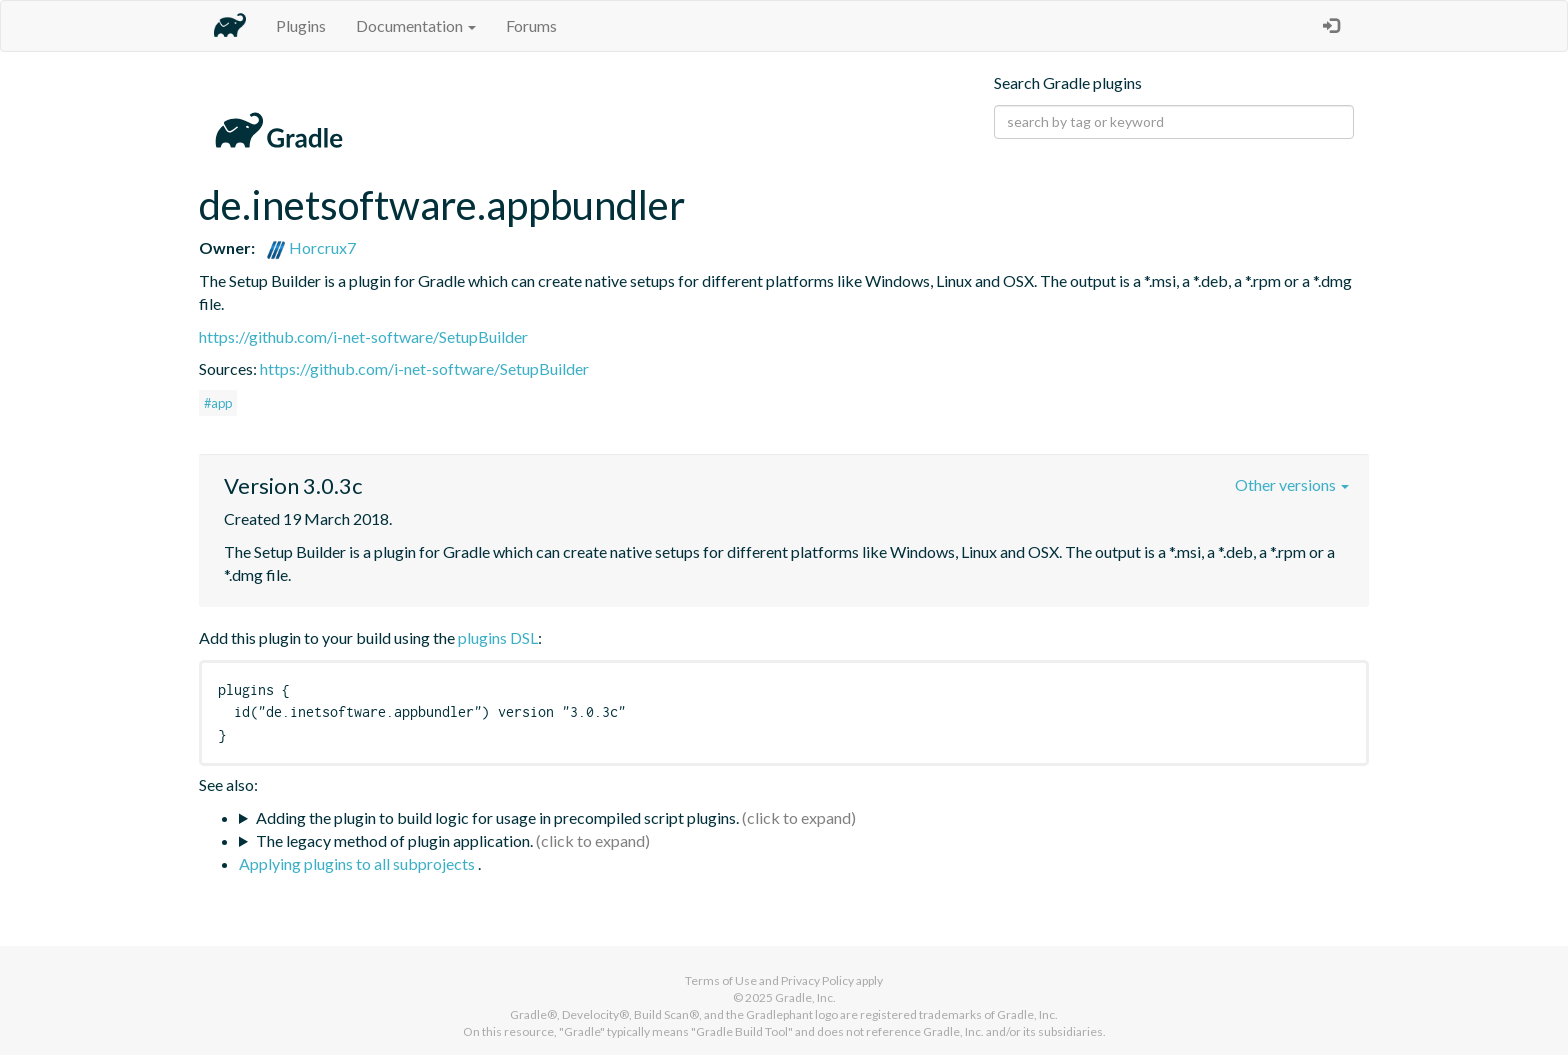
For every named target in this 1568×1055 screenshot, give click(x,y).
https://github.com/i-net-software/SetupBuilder (363, 336)
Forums (531, 25)
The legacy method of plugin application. (394, 840)
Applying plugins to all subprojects (358, 863)
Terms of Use (721, 980)
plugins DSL (498, 637)
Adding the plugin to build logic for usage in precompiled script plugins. (497, 817)
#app (218, 403)
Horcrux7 (311, 247)
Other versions (1292, 484)
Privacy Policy (817, 980)
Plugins (301, 25)
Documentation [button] (416, 25)
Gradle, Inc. (805, 997)
